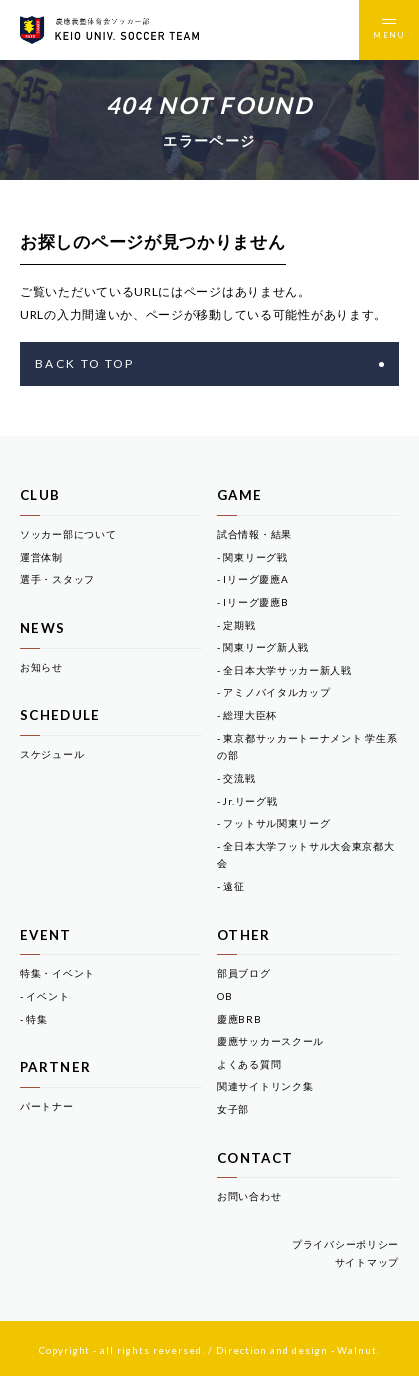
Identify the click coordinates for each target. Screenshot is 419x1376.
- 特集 (34, 1019)
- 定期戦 (236, 625)
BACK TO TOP (209, 363)
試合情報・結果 (254, 534)
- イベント (44, 996)
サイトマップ (367, 1262)
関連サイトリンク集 (265, 1086)
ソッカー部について (68, 534)
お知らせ (41, 667)
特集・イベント (57, 973)
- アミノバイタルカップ (273, 692)
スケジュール (52, 754)
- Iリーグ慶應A (252, 579)
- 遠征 (231, 886)
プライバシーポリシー (345, 1244)
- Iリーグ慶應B (252, 602)
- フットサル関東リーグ (273, 823)
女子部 (233, 1109)
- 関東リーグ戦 (252, 557)
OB (224, 996)
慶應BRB (239, 1019)
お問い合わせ (249, 1196)
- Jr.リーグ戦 (247, 801)
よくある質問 (249, 1064)
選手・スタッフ (57, 579)
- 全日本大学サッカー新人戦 (284, 670)
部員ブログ (244, 973)
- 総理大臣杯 (247, 715)
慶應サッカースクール (270, 1041)
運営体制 (41, 557)
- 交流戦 (236, 778)
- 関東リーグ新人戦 (263, 647)
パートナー (47, 1106)
